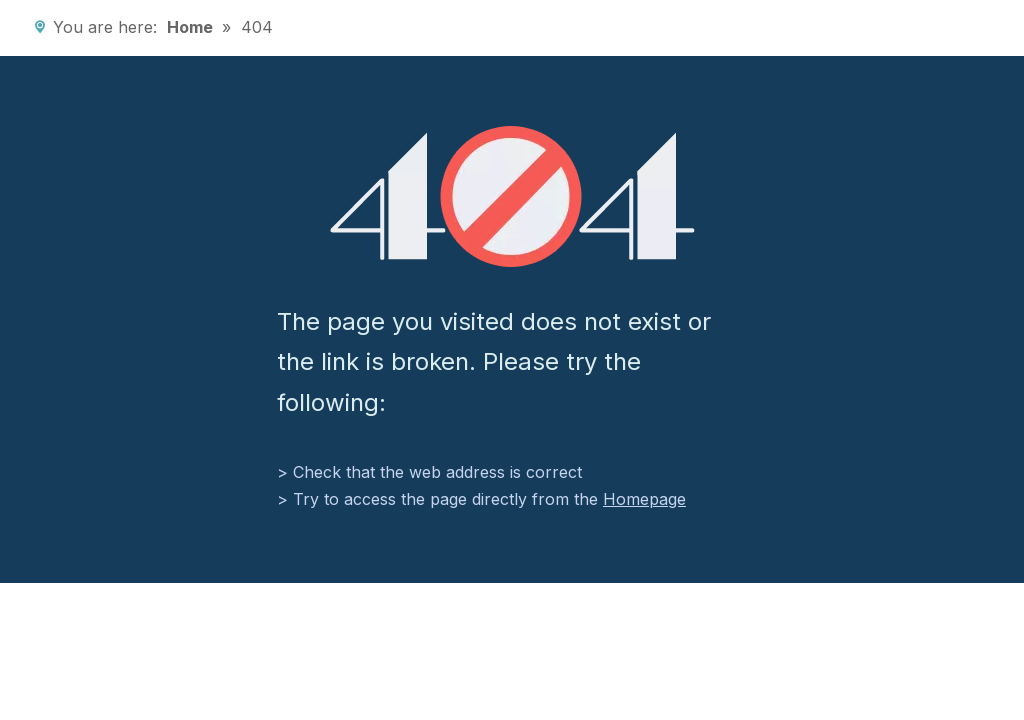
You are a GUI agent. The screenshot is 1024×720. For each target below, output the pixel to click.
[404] (512, 196)
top (982, 636)
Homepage (644, 499)
